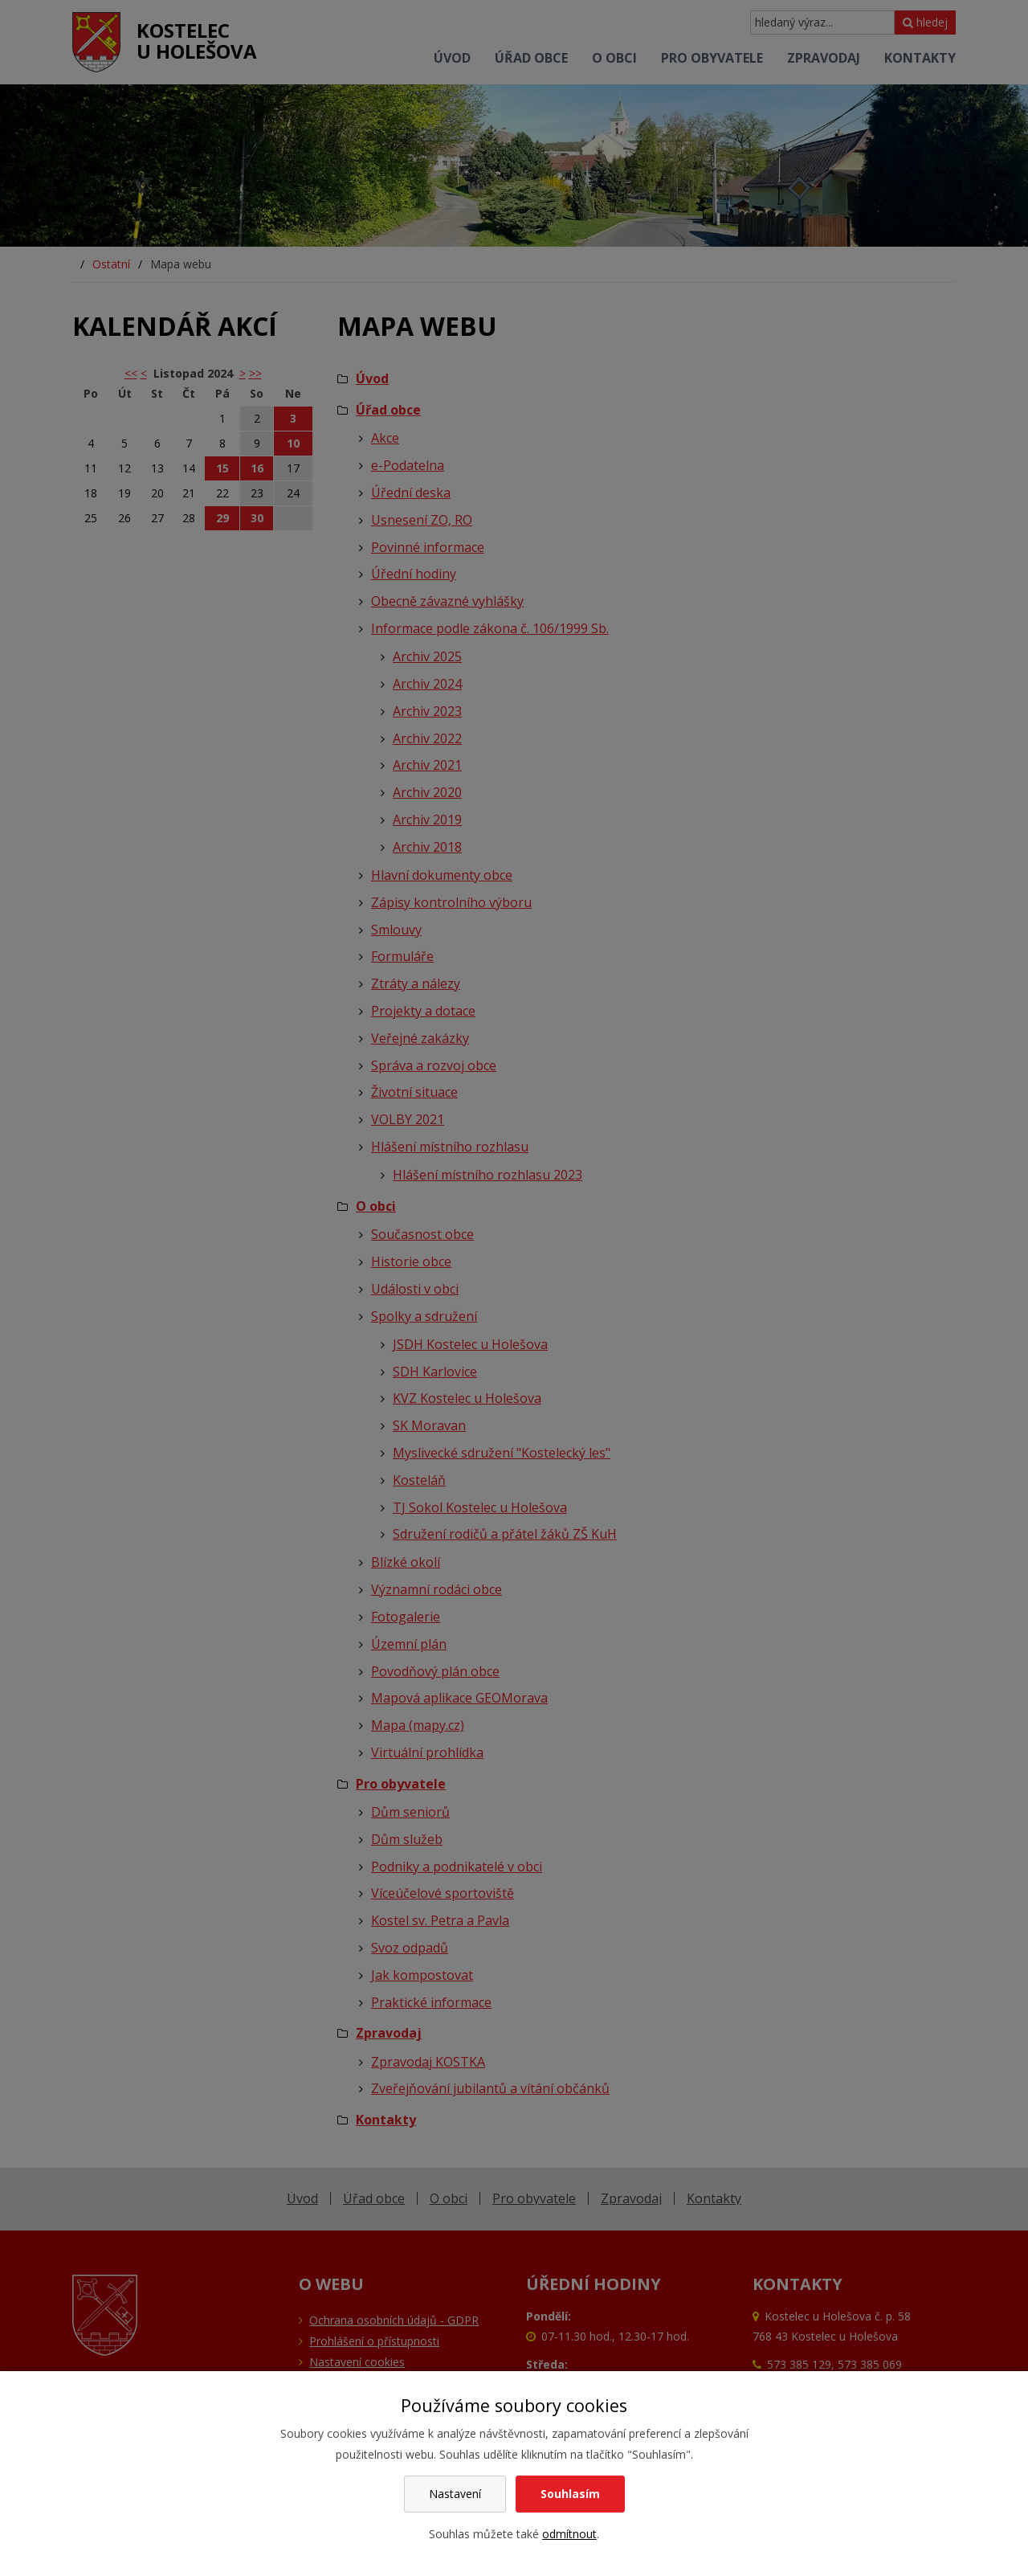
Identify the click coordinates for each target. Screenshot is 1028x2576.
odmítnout (569, 2533)
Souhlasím (570, 2493)
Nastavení (455, 2493)
